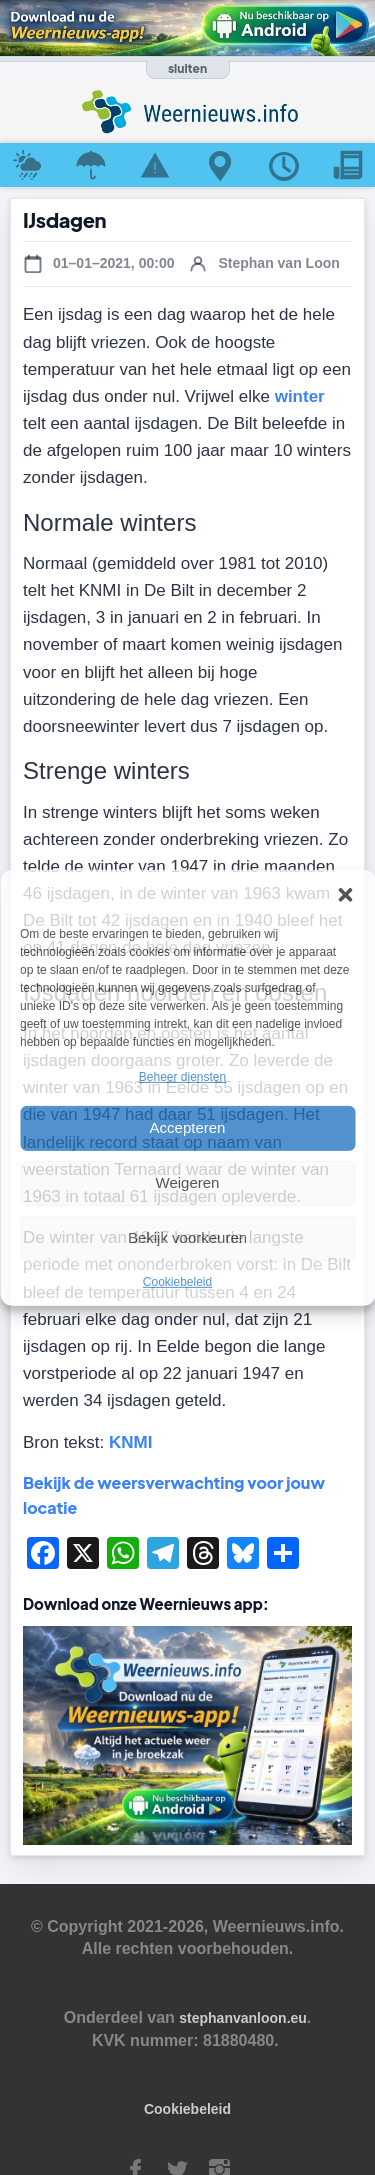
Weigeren (188, 1182)
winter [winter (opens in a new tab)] (300, 396)
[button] (345, 894)
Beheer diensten (182, 1076)
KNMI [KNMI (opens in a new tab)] (130, 1442)
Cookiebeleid (177, 1282)
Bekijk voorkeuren (187, 1237)
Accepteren (188, 1127)
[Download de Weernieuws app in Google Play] (187, 28)
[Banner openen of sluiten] (188, 70)
